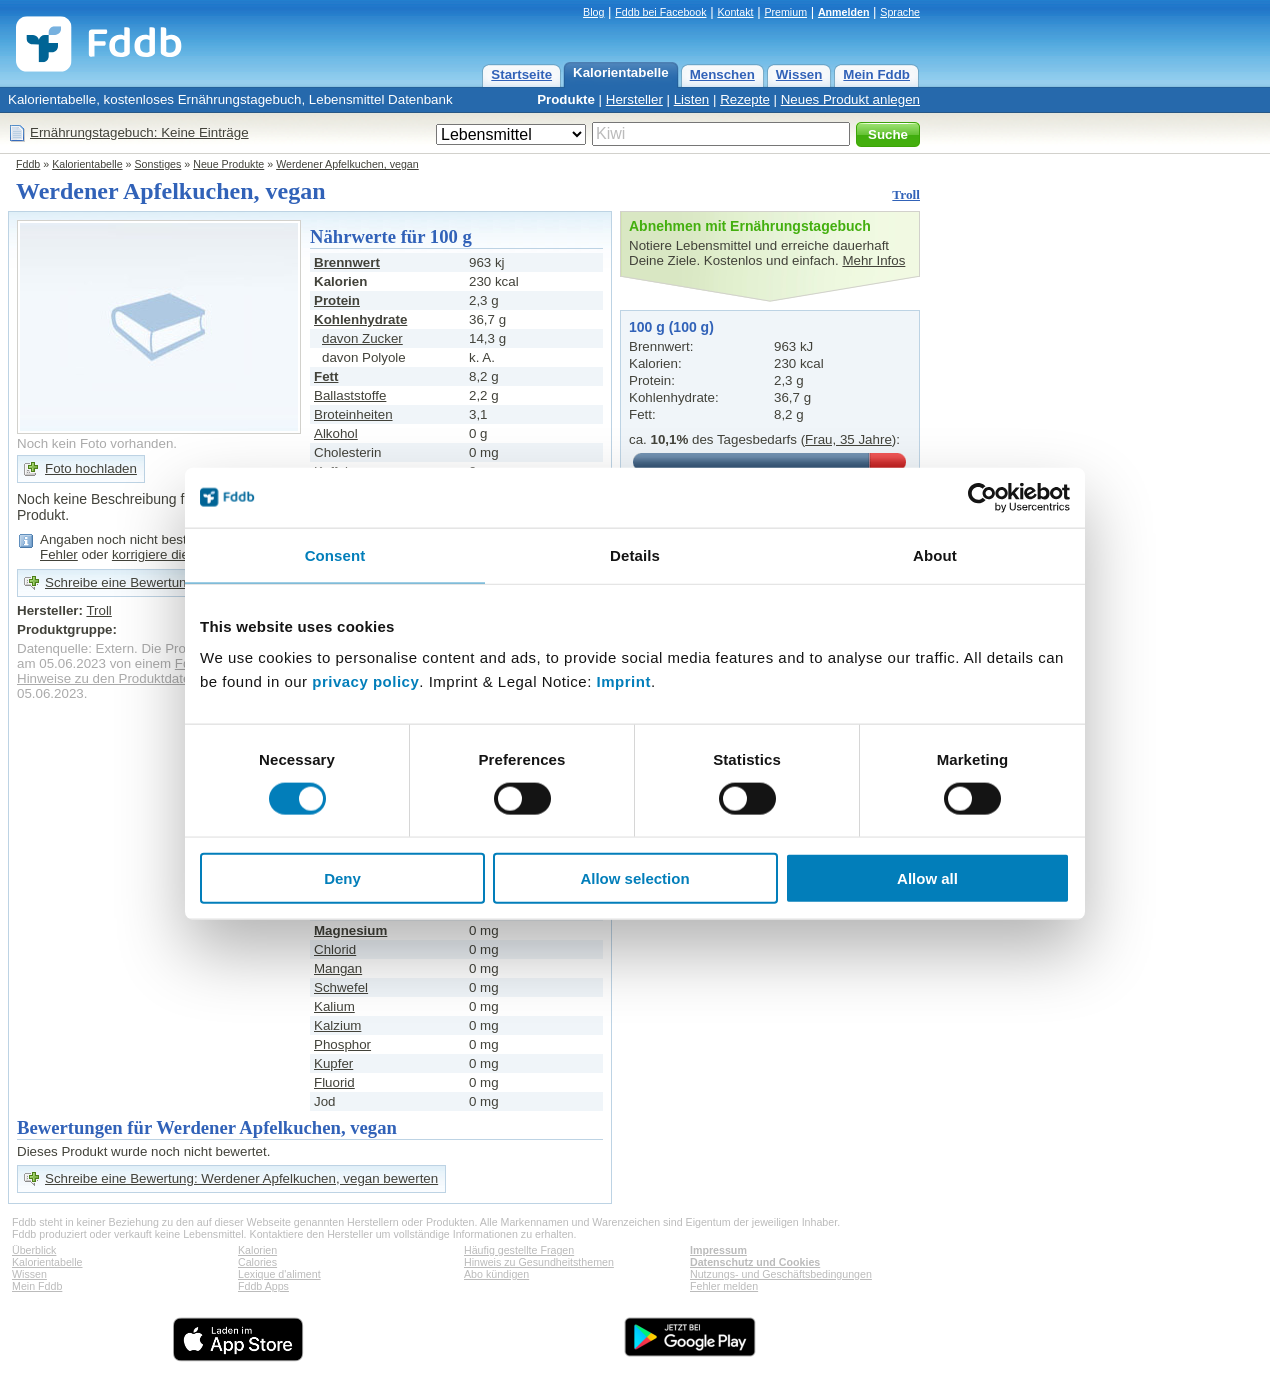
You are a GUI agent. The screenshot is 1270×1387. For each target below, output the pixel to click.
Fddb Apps (263, 1286)
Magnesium (350, 930)
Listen (692, 99)
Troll (906, 194)
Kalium (334, 1006)
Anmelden (844, 12)
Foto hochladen (91, 468)
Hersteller (634, 99)
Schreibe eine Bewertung (119, 582)
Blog (593, 12)
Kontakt (735, 12)
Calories (257, 1262)
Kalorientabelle (621, 72)
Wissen (799, 74)
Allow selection (634, 878)
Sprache (900, 12)
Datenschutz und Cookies (755, 1262)
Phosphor (342, 1044)
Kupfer (333, 1063)
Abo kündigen (496, 1274)
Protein (337, 300)
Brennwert (347, 262)
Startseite (521, 74)
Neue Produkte (228, 164)
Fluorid (334, 1082)
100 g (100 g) (671, 327)
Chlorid (335, 949)
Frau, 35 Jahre (848, 439)
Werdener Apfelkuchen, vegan (347, 164)
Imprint (624, 681)
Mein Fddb (876, 74)
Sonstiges (158, 164)
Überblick (34, 1250)
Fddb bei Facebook (660, 12)
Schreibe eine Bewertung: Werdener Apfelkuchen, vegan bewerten (241, 1178)
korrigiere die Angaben (178, 554)
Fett (326, 376)
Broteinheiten (353, 414)
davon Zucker (362, 338)
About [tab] (935, 554)
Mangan (338, 968)
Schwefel (341, 987)
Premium (785, 12)
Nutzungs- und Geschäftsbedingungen (781, 1274)
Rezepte (745, 99)
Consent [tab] (335, 554)
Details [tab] (635, 554)
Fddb (28, 164)
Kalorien (257, 1250)
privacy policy (365, 681)
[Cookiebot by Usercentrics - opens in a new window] (982, 497)
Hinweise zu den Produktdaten (107, 678)
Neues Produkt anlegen (850, 99)
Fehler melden (724, 1286)
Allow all (927, 878)
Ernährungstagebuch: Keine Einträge (139, 132)
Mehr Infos (873, 260)
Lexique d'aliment (279, 1274)
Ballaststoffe (350, 395)
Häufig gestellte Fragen (519, 1250)
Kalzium (337, 1025)
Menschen (722, 74)
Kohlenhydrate (360, 319)
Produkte (566, 99)
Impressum (718, 1250)
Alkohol (336, 433)
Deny (342, 878)
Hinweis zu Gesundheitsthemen (539, 1262)
